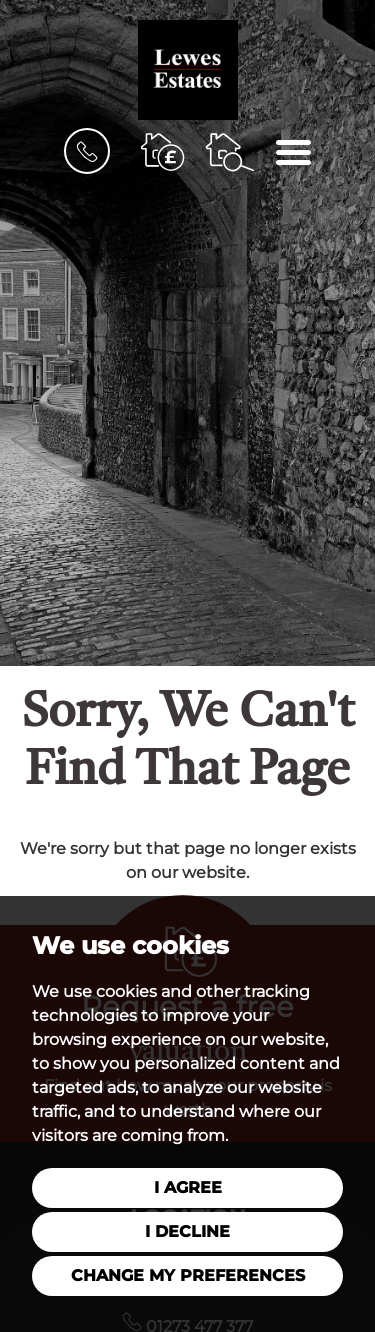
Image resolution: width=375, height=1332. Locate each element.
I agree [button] (188, 1187)
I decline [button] (187, 1231)
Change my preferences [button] (188, 1275)
